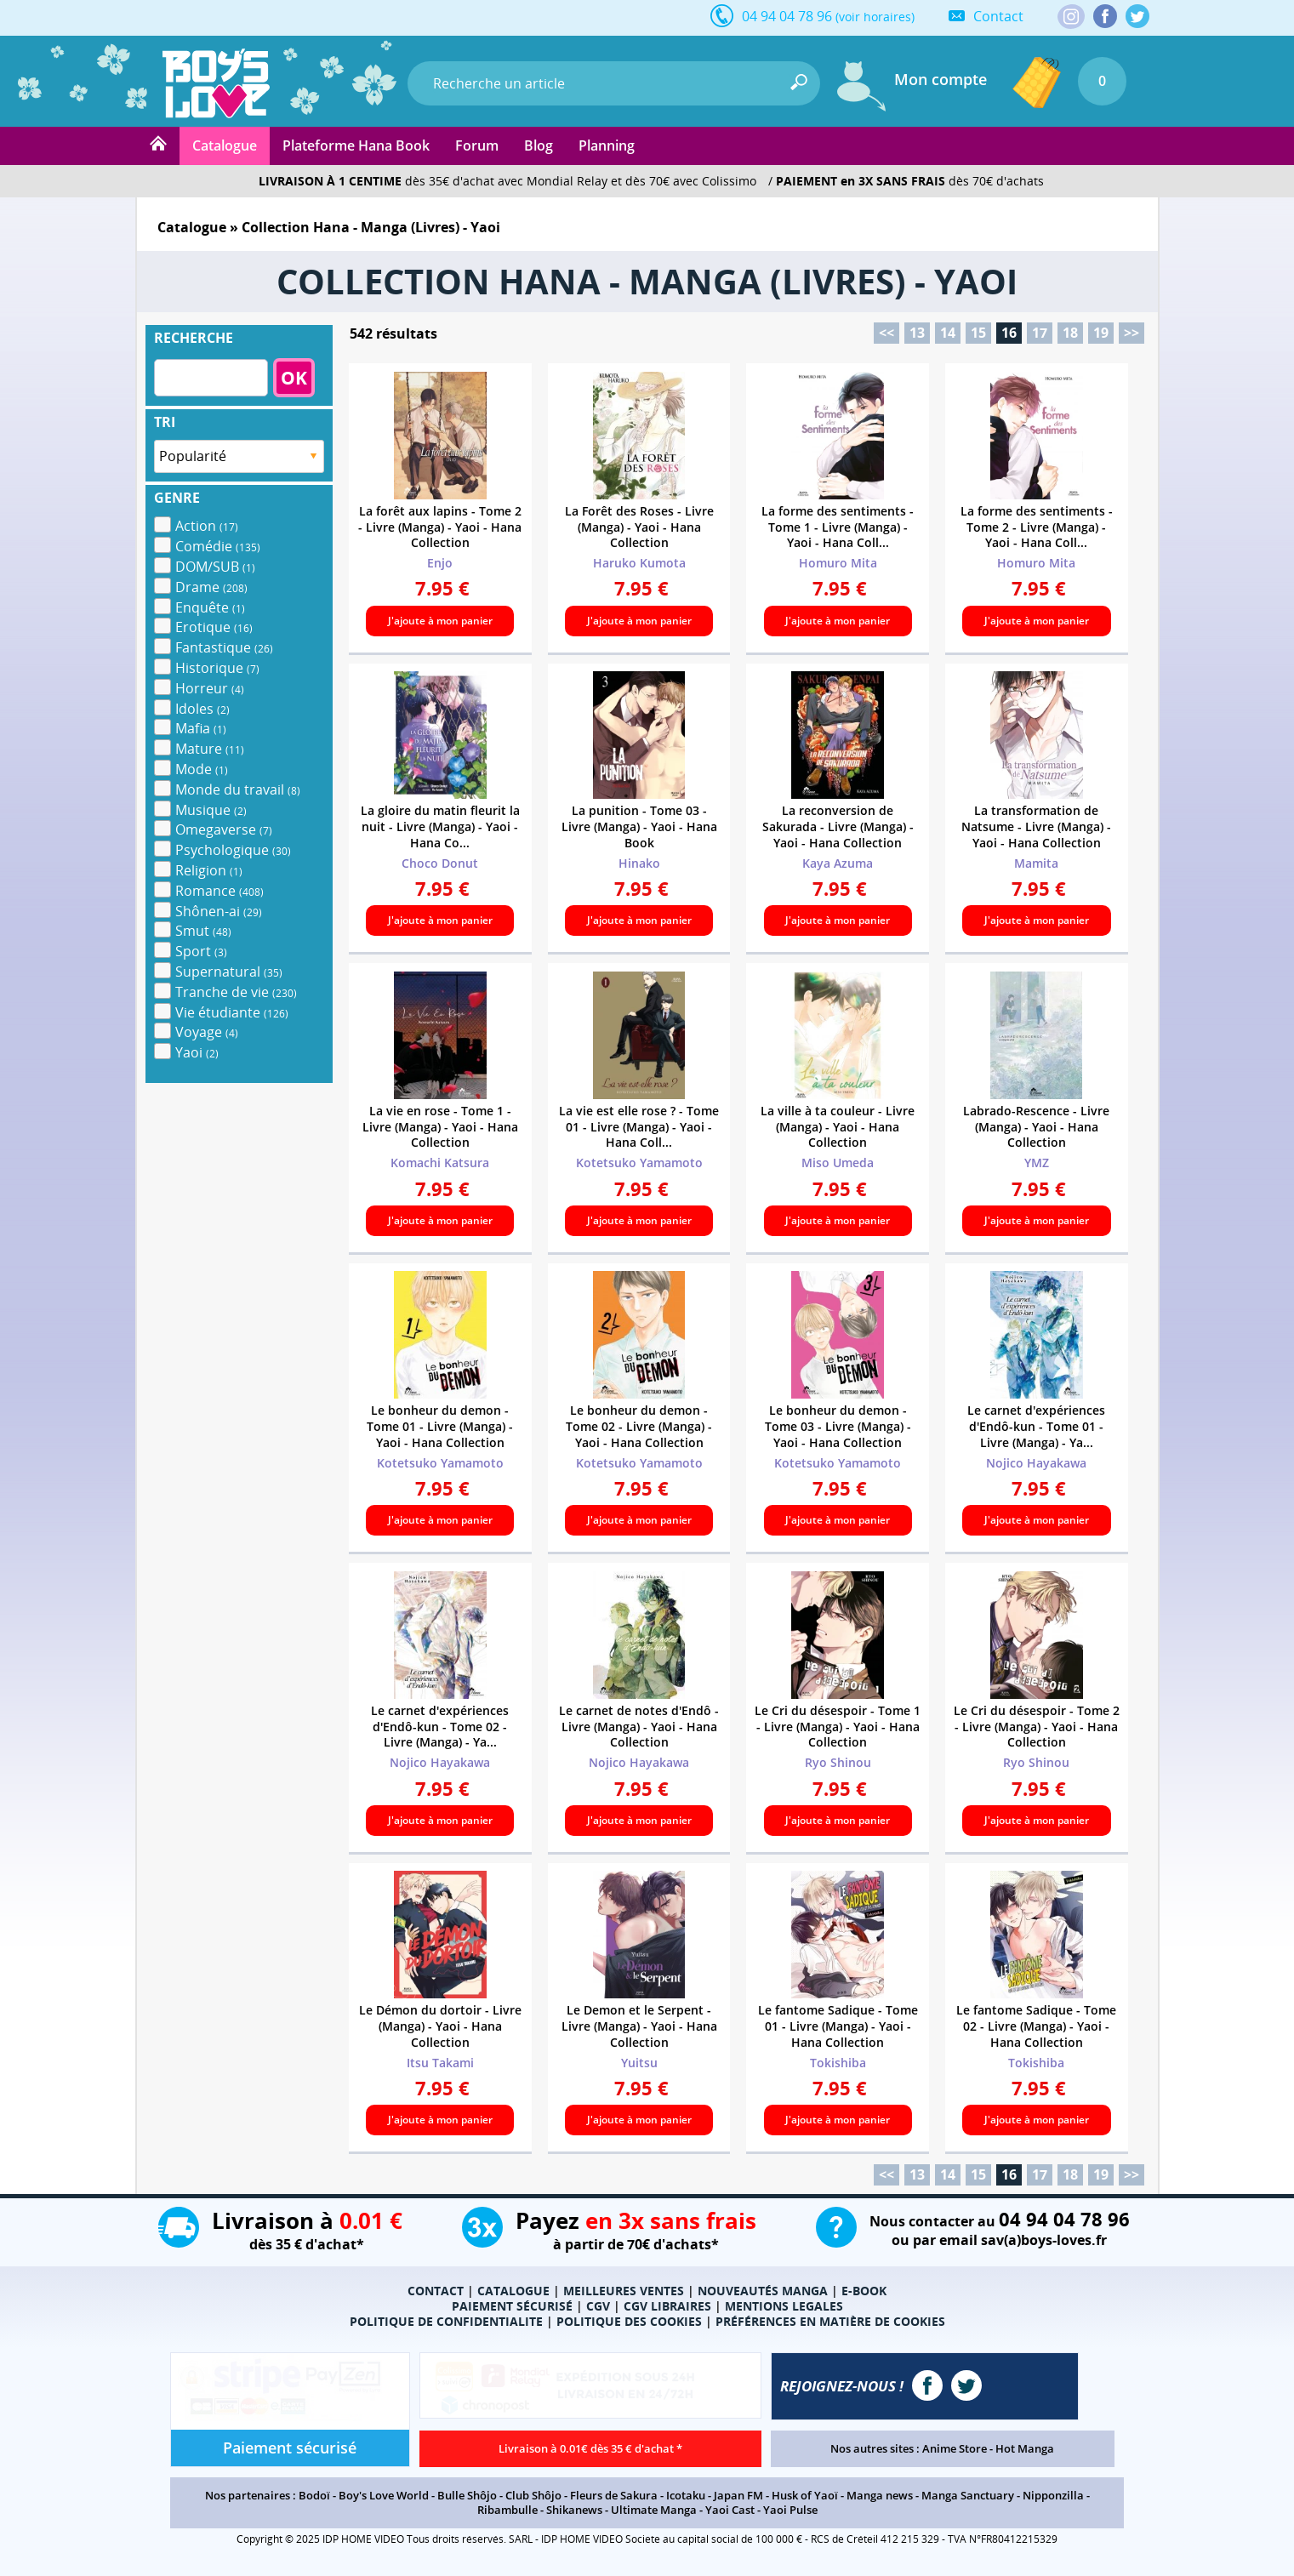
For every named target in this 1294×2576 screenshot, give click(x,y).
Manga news (880, 2495)
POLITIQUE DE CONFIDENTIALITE (446, 2321)
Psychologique (233, 850)
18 (1070, 332)
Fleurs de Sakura (614, 2495)
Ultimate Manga (654, 2509)
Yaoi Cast (730, 2509)
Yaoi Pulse (790, 2509)
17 (1039, 332)
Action (206, 525)
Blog (538, 145)
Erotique (214, 627)
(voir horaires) (875, 17)
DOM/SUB (215, 566)
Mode (201, 769)
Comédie (217, 546)
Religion (208, 870)
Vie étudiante (231, 1012)
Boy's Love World (384, 2495)
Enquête (210, 607)
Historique (217, 667)
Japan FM (738, 2495)
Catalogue (224, 145)
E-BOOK (863, 2290)
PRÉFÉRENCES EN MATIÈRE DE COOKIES (830, 2321)
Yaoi (197, 1052)
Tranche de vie (236, 992)
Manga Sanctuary (967, 2495)
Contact (998, 16)
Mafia (200, 728)
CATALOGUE (513, 2290)
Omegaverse (223, 829)
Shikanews (574, 2509)
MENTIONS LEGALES (784, 2306)
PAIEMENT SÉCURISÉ (512, 2306)
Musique (211, 810)
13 (917, 332)
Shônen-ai (218, 911)
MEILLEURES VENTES (623, 2290)
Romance (219, 890)
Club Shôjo (533, 2495)
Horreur (209, 688)
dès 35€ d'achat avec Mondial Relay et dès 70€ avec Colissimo (507, 181)
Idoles (202, 708)
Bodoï (314, 2495)
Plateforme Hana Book (356, 145)
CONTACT (436, 2290)
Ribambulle (507, 2509)
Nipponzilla (1053, 2495)
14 (947, 332)
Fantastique (224, 647)
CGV (598, 2306)
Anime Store (954, 2448)
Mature (209, 748)
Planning (607, 145)
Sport (201, 951)
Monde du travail (237, 789)
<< (886, 332)
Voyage (206, 1032)
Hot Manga (1024, 2448)
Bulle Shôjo (467, 2495)
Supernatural (228, 971)
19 (1101, 332)
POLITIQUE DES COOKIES (629, 2321)
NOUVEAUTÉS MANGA (763, 2290)
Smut (203, 930)
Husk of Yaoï (805, 2495)
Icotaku (685, 2495)
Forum (477, 145)
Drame (211, 587)
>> (1131, 332)
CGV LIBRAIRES (667, 2306)
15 (978, 332)
